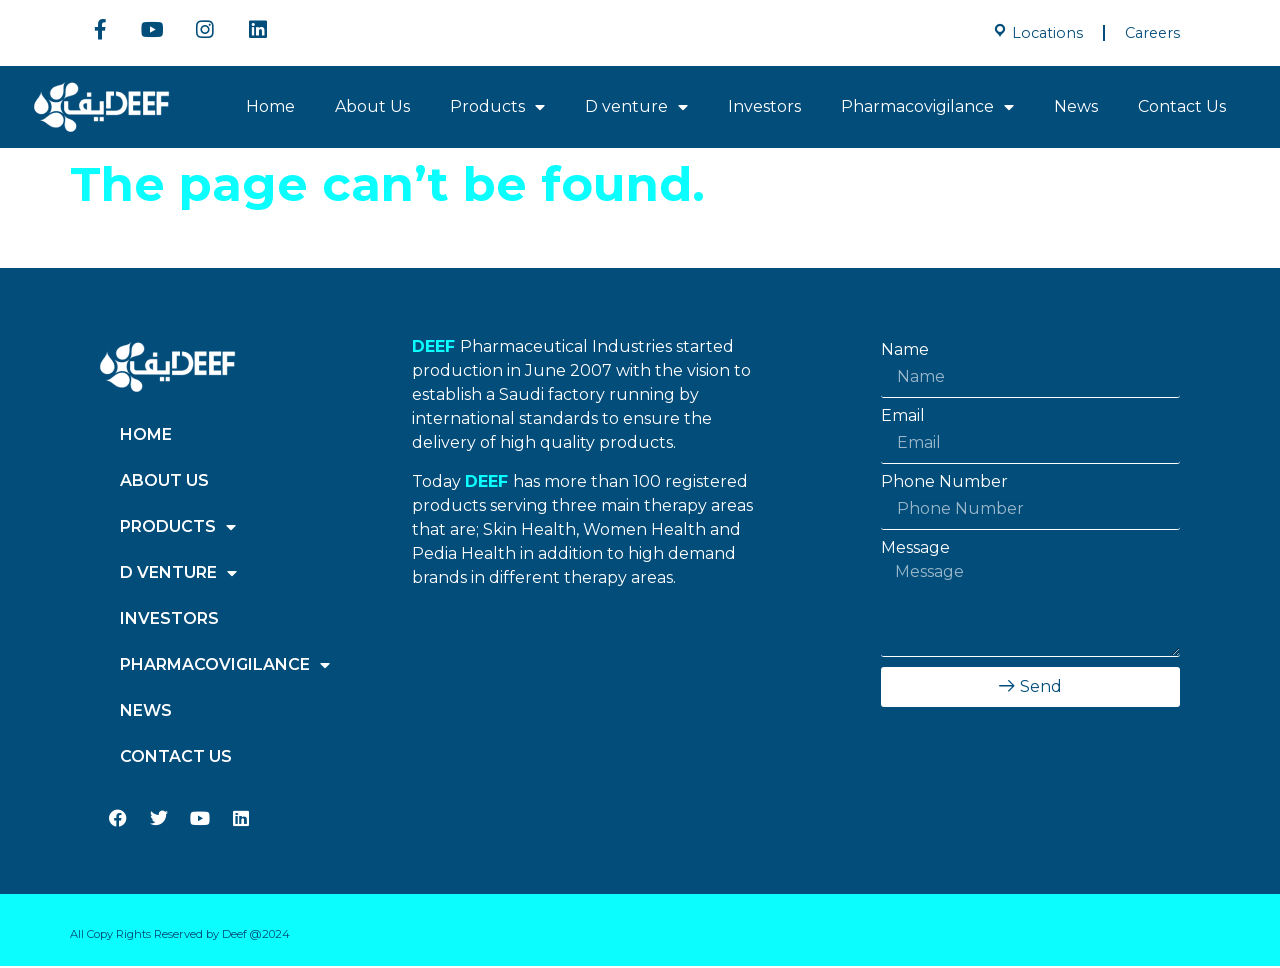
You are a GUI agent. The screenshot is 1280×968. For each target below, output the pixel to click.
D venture (636, 109)
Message (915, 550)
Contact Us (1182, 108)
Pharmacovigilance (927, 109)
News (1076, 108)
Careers (1152, 33)
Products (497, 109)
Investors (764, 108)
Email (903, 418)
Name (905, 352)
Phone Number (944, 484)
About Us (372, 108)
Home (270, 108)
